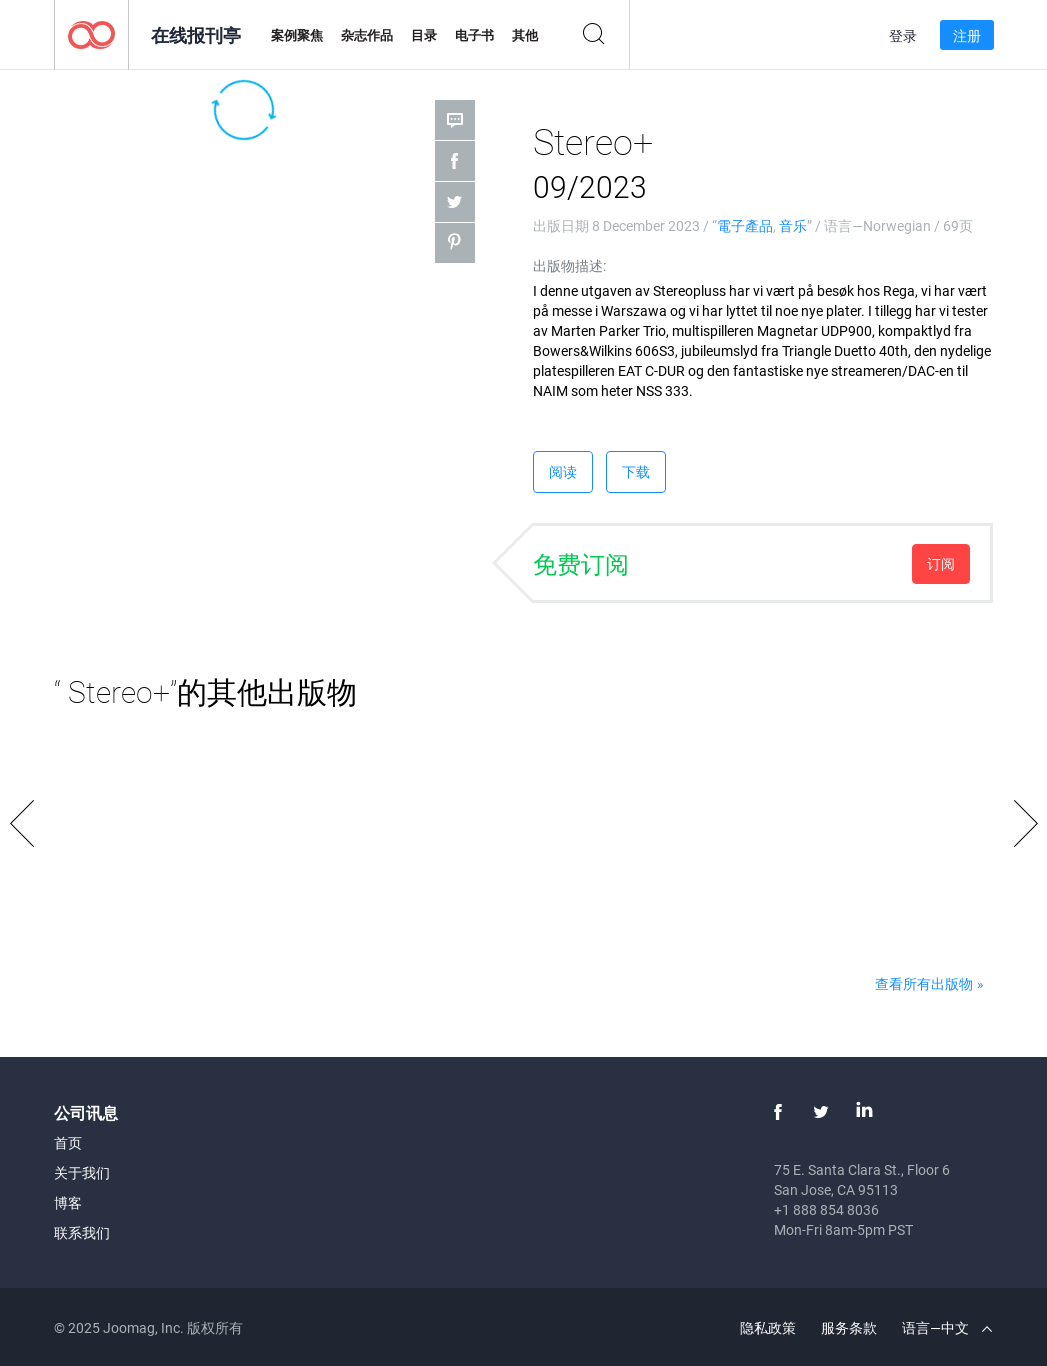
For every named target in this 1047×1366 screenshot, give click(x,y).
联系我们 (82, 1232)
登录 (903, 35)
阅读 (563, 471)
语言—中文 (947, 1327)
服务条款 (849, 1327)
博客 (68, 1202)
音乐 (793, 225)
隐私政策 (768, 1327)
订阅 (941, 563)
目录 (424, 35)
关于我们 (82, 1172)
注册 (967, 35)
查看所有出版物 (924, 983)
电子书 (474, 35)
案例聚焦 (297, 35)
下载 (636, 471)
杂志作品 (367, 35)
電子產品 (745, 225)
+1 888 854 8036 (826, 1209)
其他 (525, 35)
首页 (68, 1142)
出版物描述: (569, 265)
